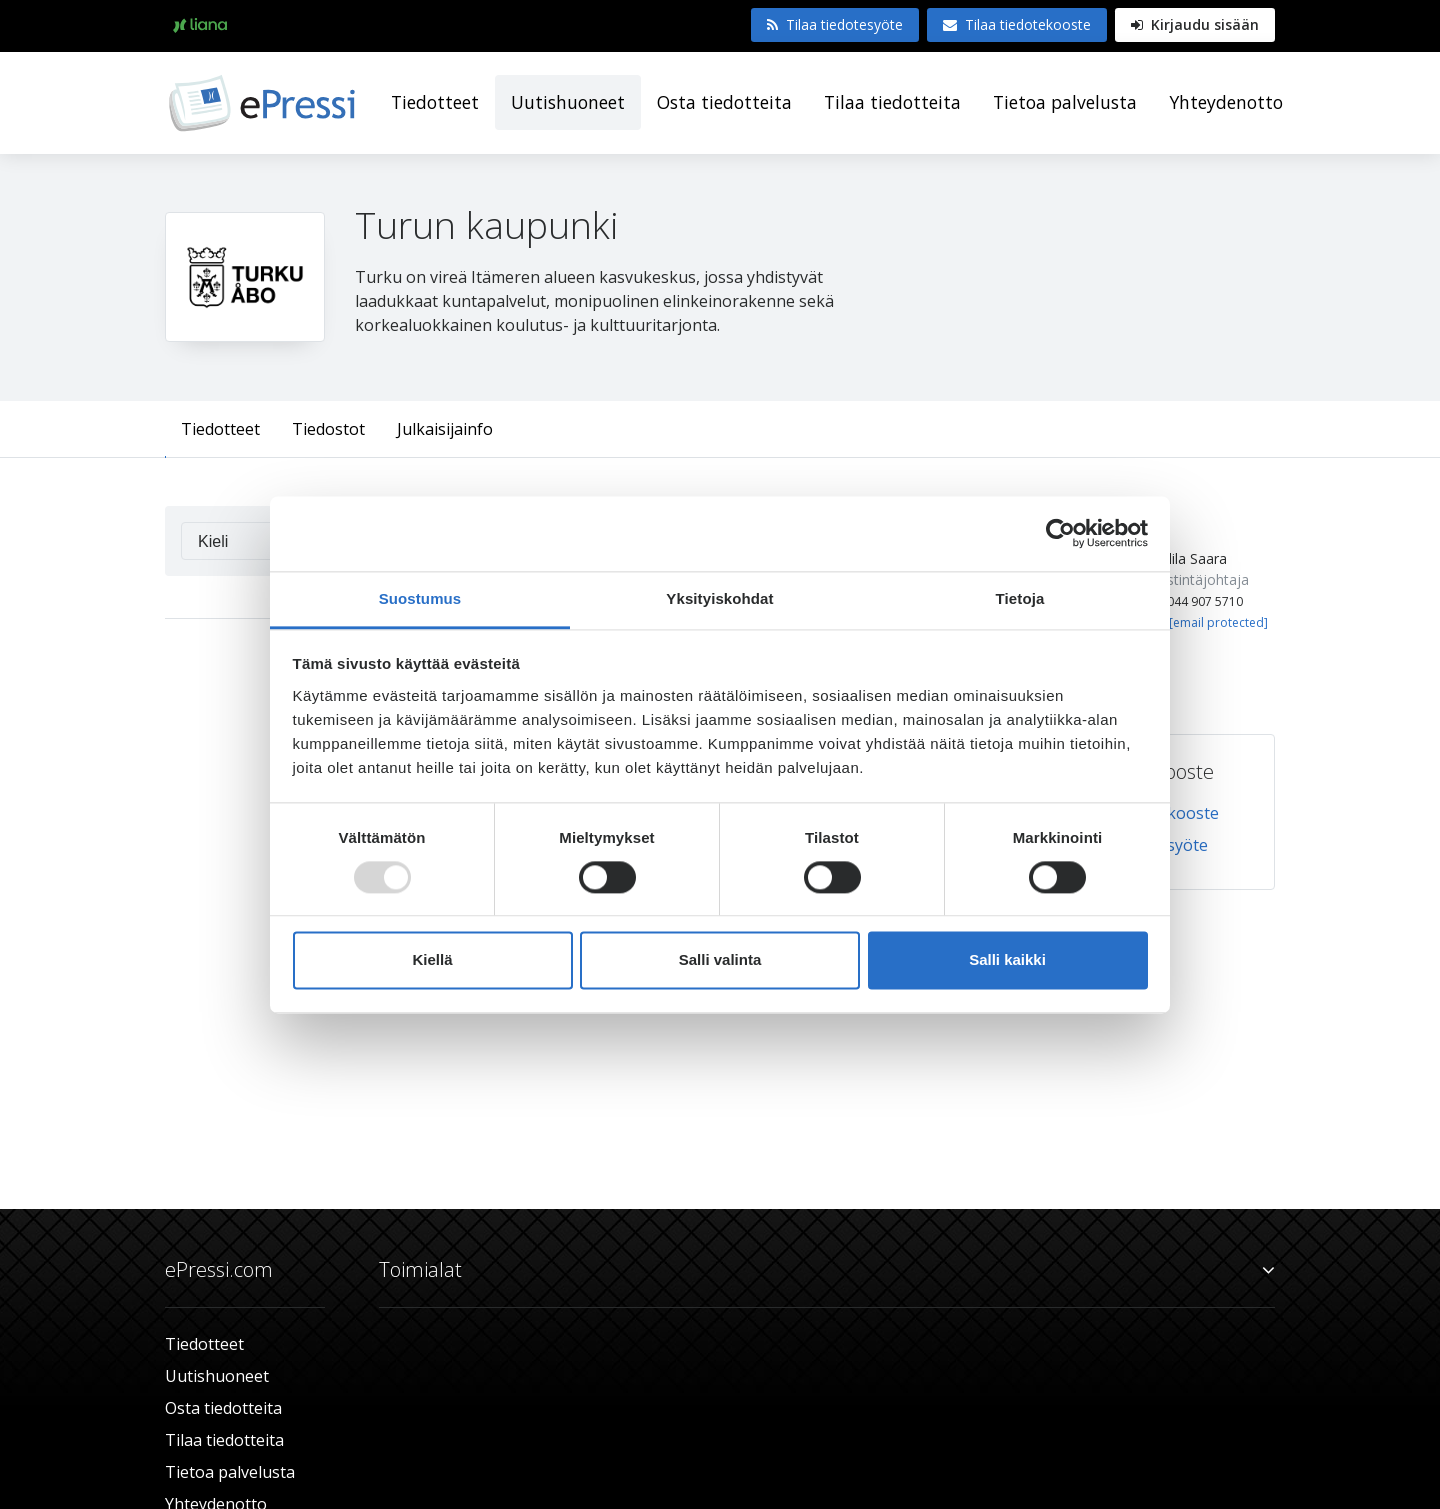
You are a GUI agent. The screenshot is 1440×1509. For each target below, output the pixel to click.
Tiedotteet (435, 102)
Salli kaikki (1007, 960)
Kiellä (432, 960)
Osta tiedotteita (724, 102)
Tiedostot (328, 429)
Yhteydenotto (1226, 102)
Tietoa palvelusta (1065, 102)
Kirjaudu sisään (1195, 24)
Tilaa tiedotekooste (1017, 24)
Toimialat (827, 1270)
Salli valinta (720, 960)
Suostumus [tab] (420, 598)
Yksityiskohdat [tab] (719, 598)
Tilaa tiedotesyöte (835, 24)
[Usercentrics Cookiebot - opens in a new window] (1060, 533)
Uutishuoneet (568, 102)
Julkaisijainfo (445, 429)
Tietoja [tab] (1020, 598)
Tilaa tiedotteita (892, 102)
